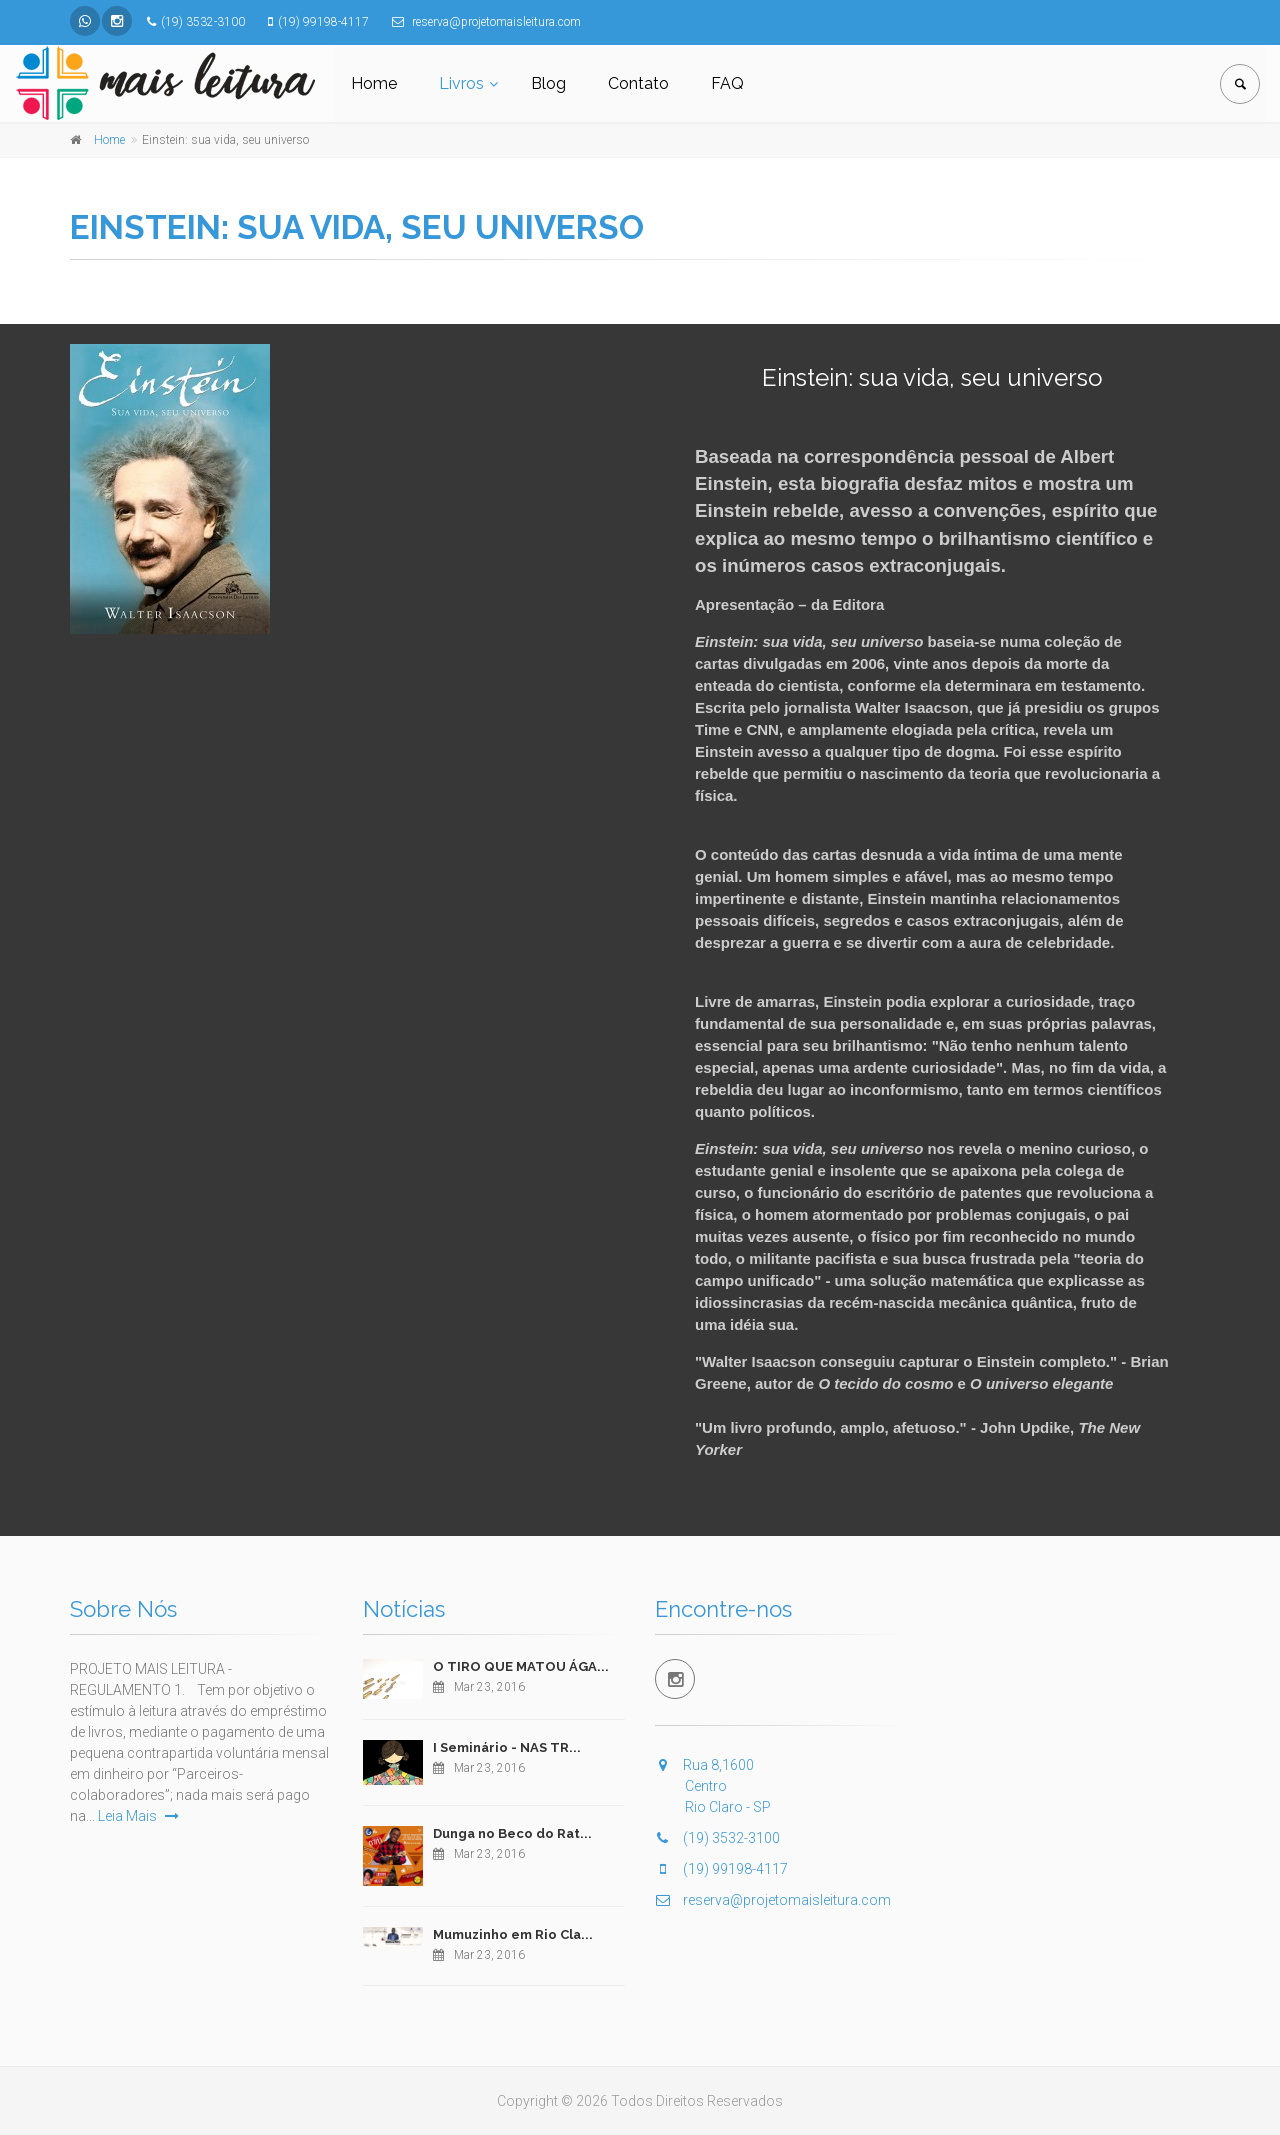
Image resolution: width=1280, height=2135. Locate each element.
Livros (461, 83)
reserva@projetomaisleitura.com (773, 1900)
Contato (638, 83)
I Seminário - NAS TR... (507, 1747)
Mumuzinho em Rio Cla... (513, 1934)
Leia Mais (138, 1816)
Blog (548, 83)
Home (374, 83)
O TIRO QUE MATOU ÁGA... (521, 1666)
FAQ (727, 83)
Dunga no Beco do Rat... (512, 1833)
